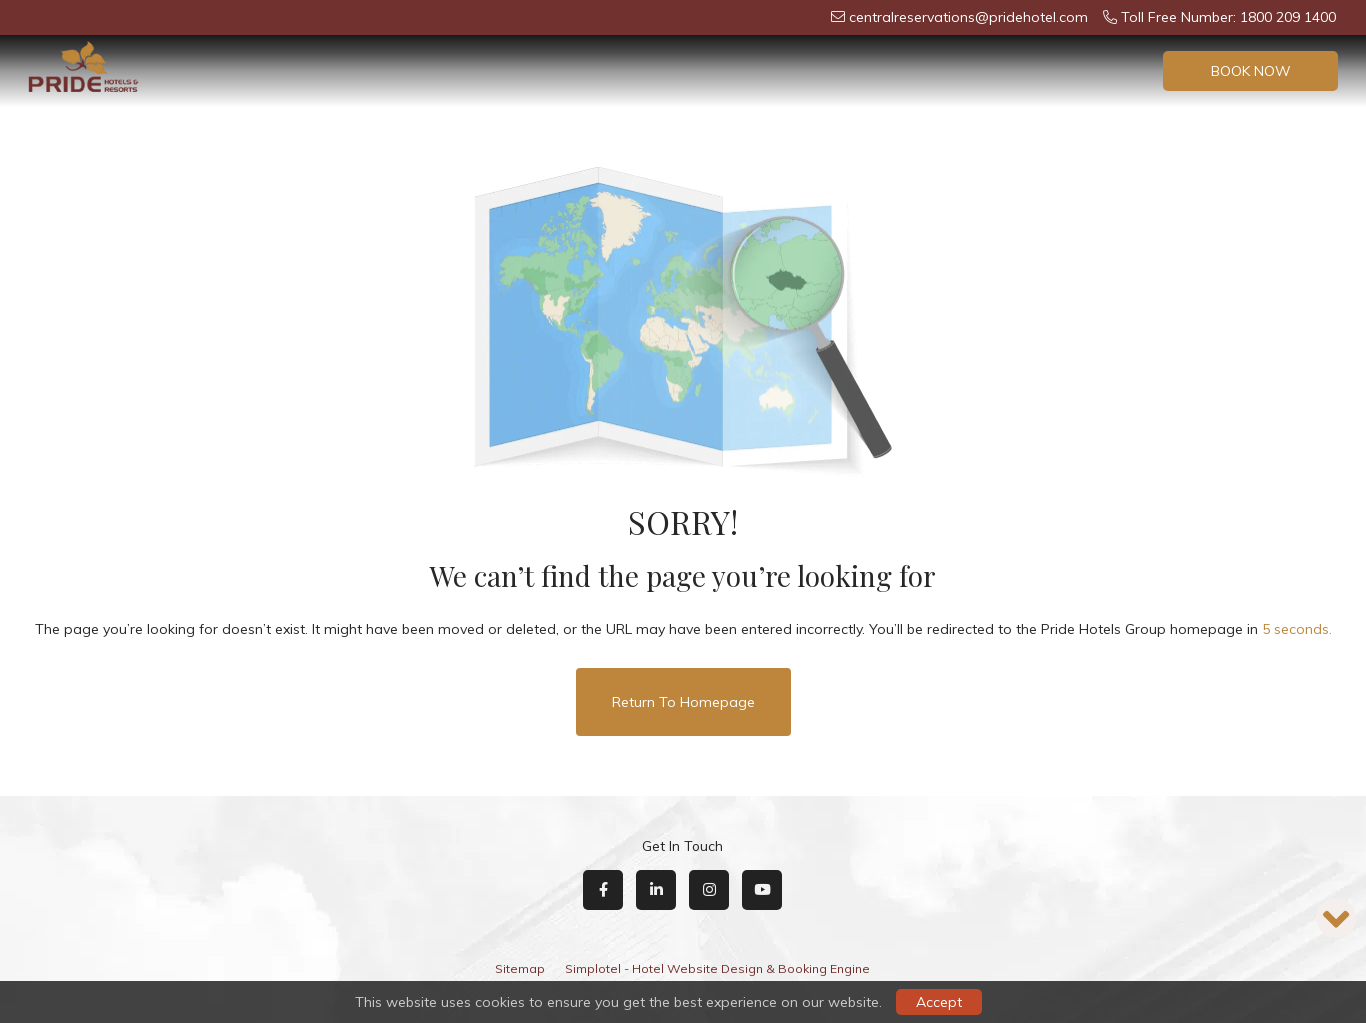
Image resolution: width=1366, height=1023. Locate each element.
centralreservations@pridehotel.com (959, 17)
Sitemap (520, 968)
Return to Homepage (683, 702)
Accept (939, 1002)
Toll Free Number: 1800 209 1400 (1219, 17)
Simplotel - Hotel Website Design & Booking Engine (717, 968)
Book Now (1251, 71)
